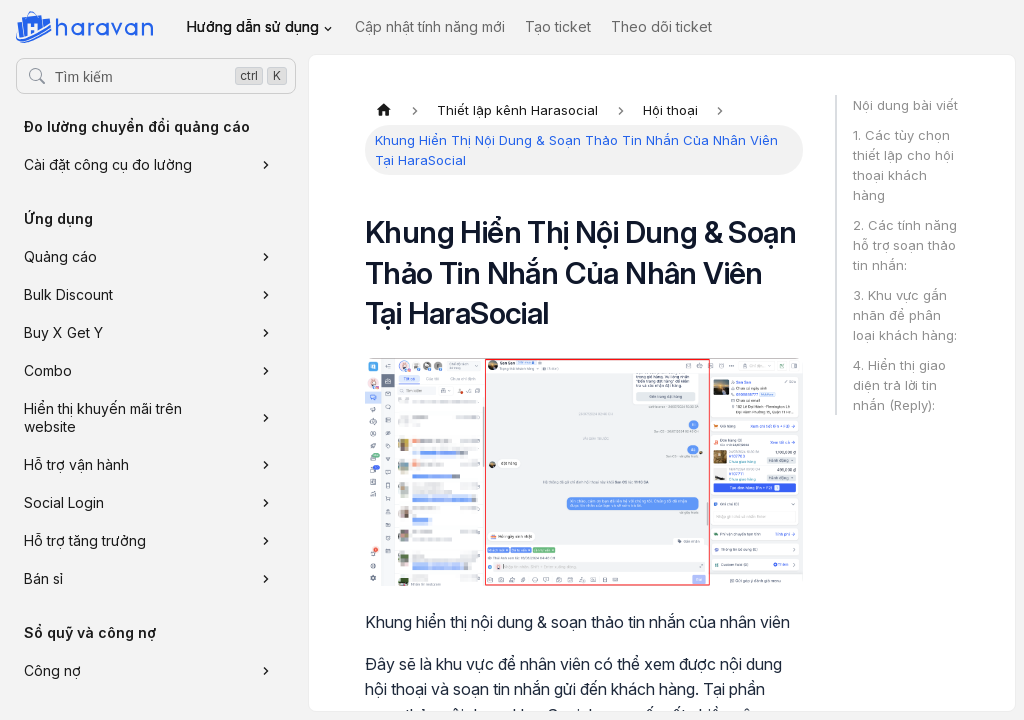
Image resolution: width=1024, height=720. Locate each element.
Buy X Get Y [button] (63, 332)
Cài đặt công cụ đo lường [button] (108, 164)
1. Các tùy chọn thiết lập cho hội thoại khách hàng (903, 165)
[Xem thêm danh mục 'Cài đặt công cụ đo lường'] (266, 165)
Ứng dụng (58, 218)
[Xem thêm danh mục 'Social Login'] (266, 503)
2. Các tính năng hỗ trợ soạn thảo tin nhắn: (905, 245)
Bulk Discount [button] (68, 294)
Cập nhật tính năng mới (430, 26)
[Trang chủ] (384, 110)
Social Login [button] (64, 502)
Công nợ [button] (52, 670)
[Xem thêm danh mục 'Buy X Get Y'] (266, 333)
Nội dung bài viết (905, 105)
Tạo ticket (558, 26)
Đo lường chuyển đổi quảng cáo (137, 126)
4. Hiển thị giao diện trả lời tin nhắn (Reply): (899, 385)
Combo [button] (48, 370)
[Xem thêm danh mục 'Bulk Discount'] (266, 295)
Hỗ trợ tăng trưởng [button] (85, 540)
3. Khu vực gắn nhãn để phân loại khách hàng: (905, 315)
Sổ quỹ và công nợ (90, 632)
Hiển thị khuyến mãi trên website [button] (103, 417)
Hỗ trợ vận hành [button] (76, 464)
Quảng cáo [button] (60, 256)
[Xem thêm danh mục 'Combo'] (266, 371)
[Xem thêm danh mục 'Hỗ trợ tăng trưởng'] (266, 541)
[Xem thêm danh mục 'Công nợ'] (266, 671)
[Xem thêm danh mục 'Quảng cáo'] (266, 257)
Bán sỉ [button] (43, 578)
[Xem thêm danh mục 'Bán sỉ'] (266, 579)
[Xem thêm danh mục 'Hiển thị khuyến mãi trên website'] (266, 418)
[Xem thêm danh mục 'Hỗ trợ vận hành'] (266, 465)
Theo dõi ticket (661, 26)
